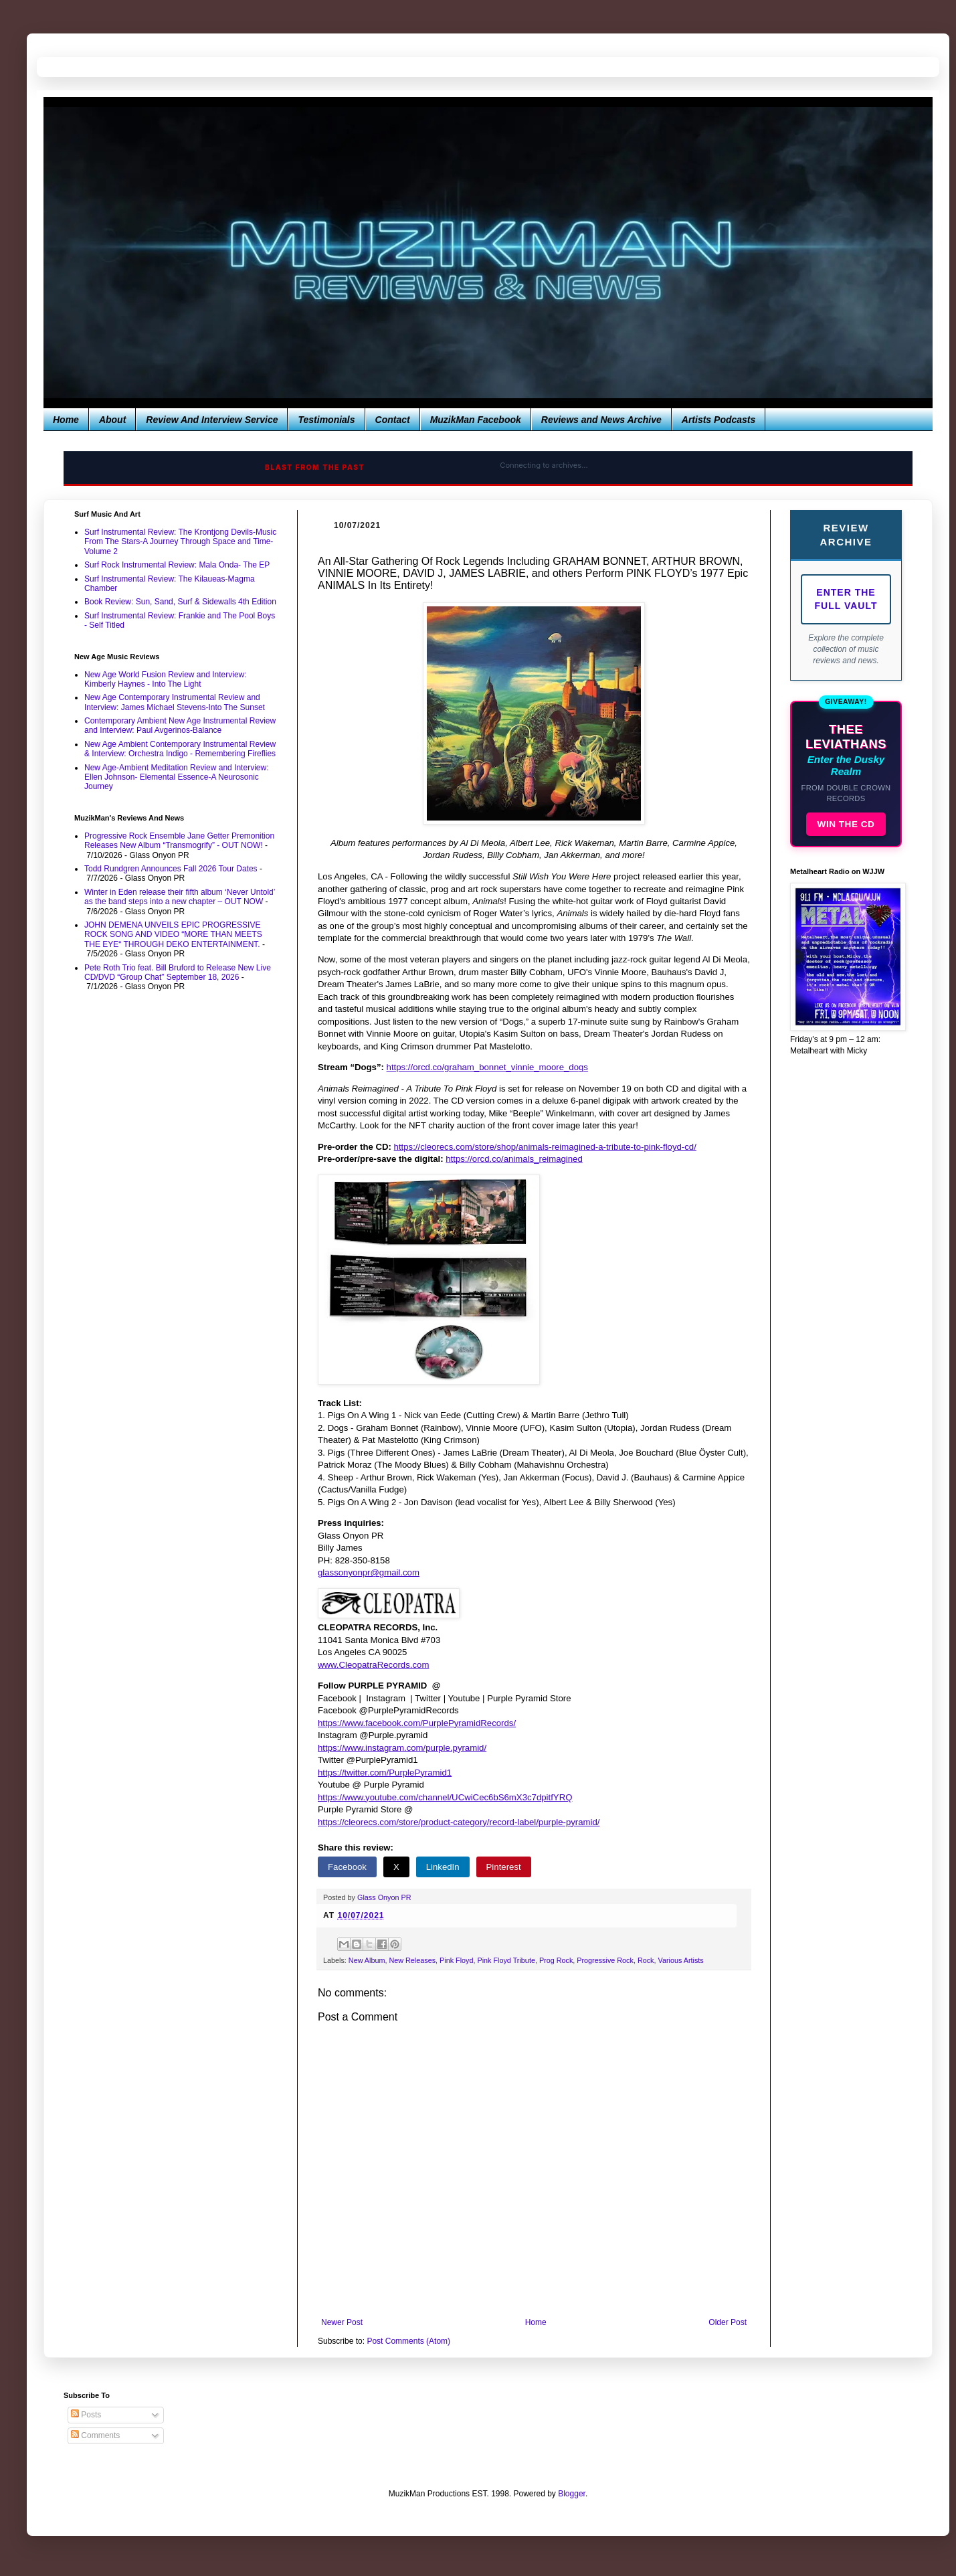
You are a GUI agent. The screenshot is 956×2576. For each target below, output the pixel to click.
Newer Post (342, 2322)
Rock (646, 1960)
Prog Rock (556, 1960)
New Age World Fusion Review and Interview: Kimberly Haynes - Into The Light (165, 679)
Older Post (727, 2322)
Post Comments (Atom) (408, 2341)
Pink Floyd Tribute (506, 1960)
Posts (86, 2414)
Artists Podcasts (718, 419)
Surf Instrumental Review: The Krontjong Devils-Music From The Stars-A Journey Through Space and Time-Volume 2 (180, 541)
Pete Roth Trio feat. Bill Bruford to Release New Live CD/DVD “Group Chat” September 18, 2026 (177, 972)
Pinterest (503, 1867)
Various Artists (681, 1960)
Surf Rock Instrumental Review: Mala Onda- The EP (177, 565)
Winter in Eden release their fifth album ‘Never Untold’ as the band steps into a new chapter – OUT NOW (179, 896)
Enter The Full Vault (846, 599)
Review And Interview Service (212, 419)
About (112, 419)
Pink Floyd (456, 1960)
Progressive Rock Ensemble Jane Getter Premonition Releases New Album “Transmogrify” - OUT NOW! (179, 840)
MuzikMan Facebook (475, 419)
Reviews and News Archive (601, 419)
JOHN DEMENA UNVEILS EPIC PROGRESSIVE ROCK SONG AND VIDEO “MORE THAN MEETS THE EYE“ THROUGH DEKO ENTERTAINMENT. (173, 934)
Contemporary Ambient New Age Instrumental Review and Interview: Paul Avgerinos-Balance (180, 725)
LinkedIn (443, 1867)
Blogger (571, 2493)
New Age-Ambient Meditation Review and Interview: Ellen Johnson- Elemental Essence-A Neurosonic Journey (176, 777)
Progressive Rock (605, 1960)
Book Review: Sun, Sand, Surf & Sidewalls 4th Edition (180, 601)
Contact (392, 419)
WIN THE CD (846, 824)
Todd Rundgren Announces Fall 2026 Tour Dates (171, 868)
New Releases (412, 1960)
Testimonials (326, 419)
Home (66, 419)
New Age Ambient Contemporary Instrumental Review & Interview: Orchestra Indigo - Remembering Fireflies (180, 749)
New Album (367, 1960)
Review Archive (846, 534)
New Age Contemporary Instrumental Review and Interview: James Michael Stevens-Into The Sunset (174, 702)
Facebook (347, 1867)
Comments (95, 2435)
